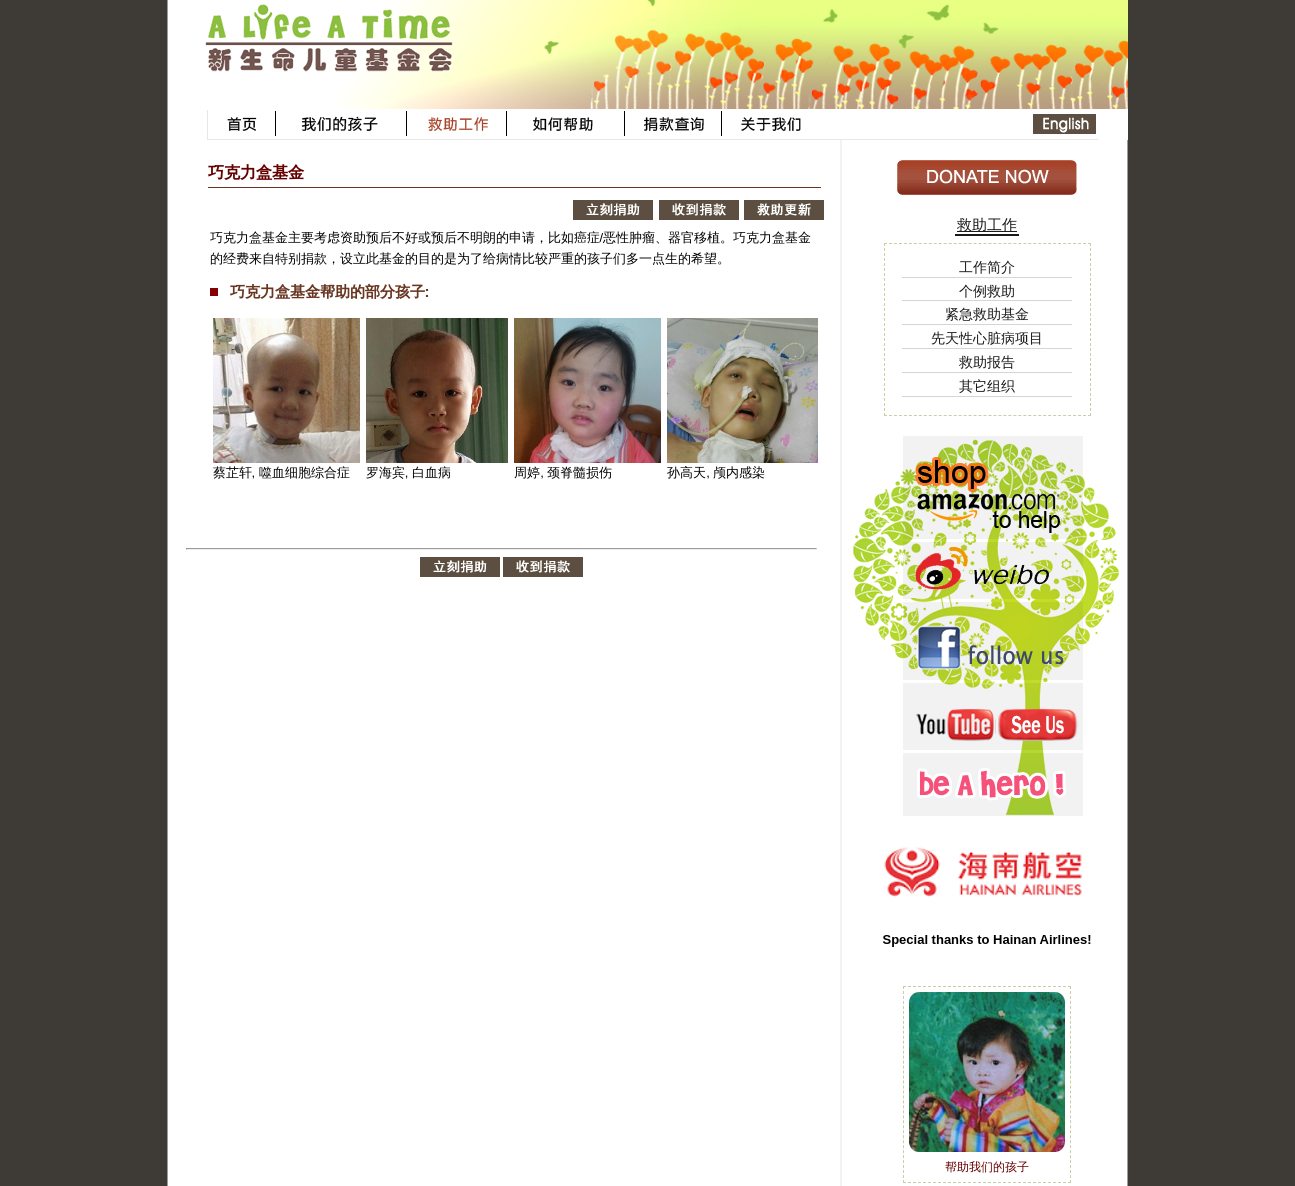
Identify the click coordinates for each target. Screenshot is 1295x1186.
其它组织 (987, 386)
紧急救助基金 (987, 314)
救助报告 (987, 362)
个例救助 (987, 291)
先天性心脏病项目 (987, 338)
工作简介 (987, 267)
